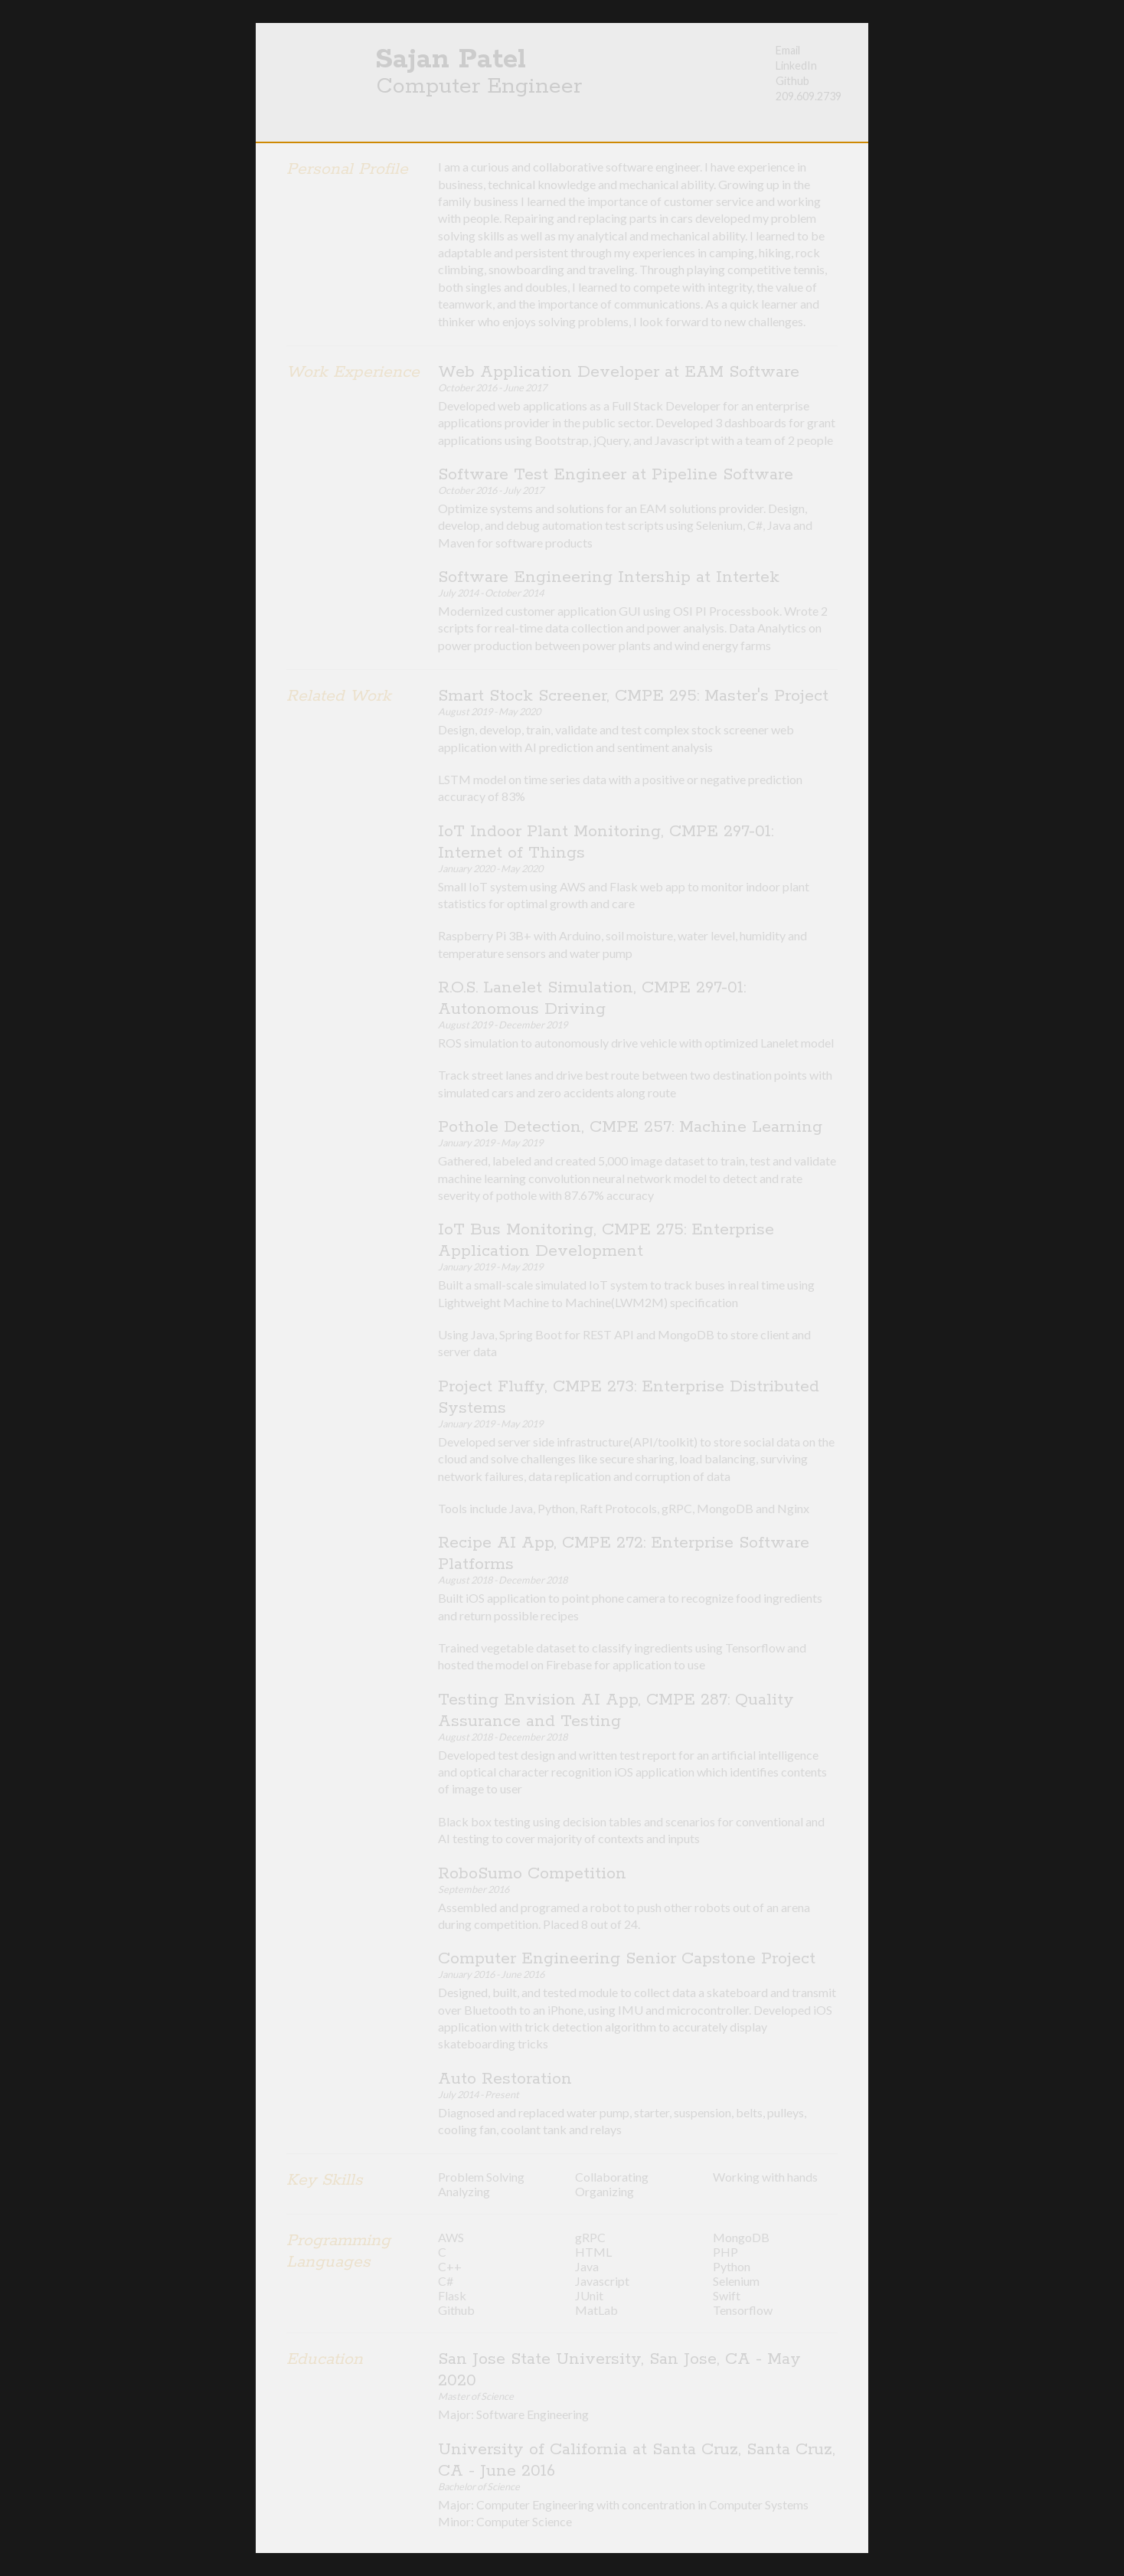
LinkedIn (796, 65)
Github (792, 80)
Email (788, 50)
